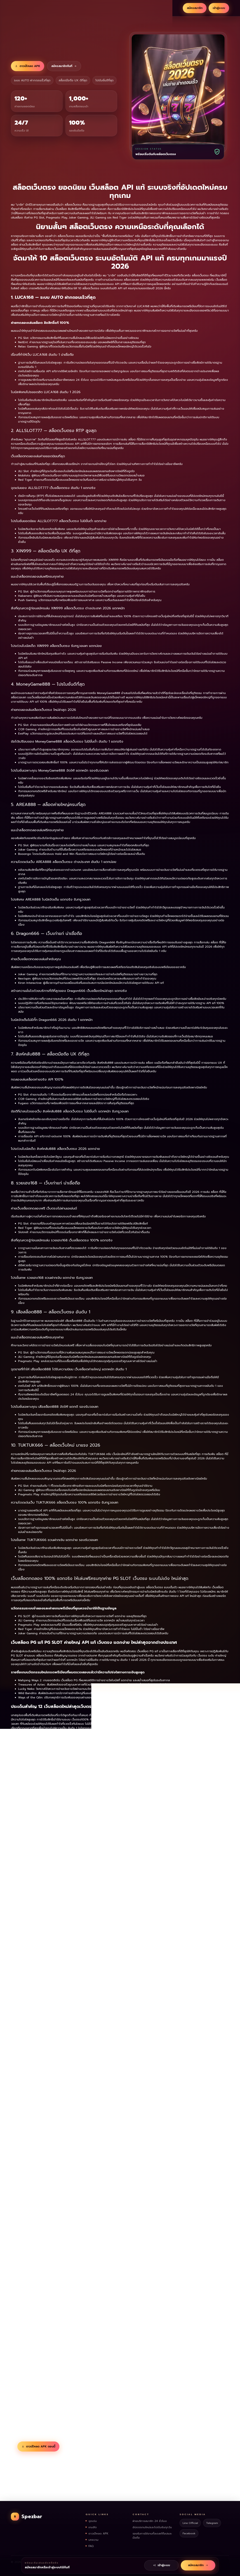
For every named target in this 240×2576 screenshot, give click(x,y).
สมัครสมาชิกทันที (64, 66)
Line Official (190, 2523)
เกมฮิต (90, 7)
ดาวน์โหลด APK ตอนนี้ (38, 2446)
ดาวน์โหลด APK (110, 7)
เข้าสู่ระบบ (219, 8)
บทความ (130, 7)
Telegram (212, 2523)
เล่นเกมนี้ (64, 2248)
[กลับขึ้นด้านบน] (24, 8)
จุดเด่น (77, 7)
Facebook (189, 2533)
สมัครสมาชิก (195, 8)
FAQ (143, 7)
